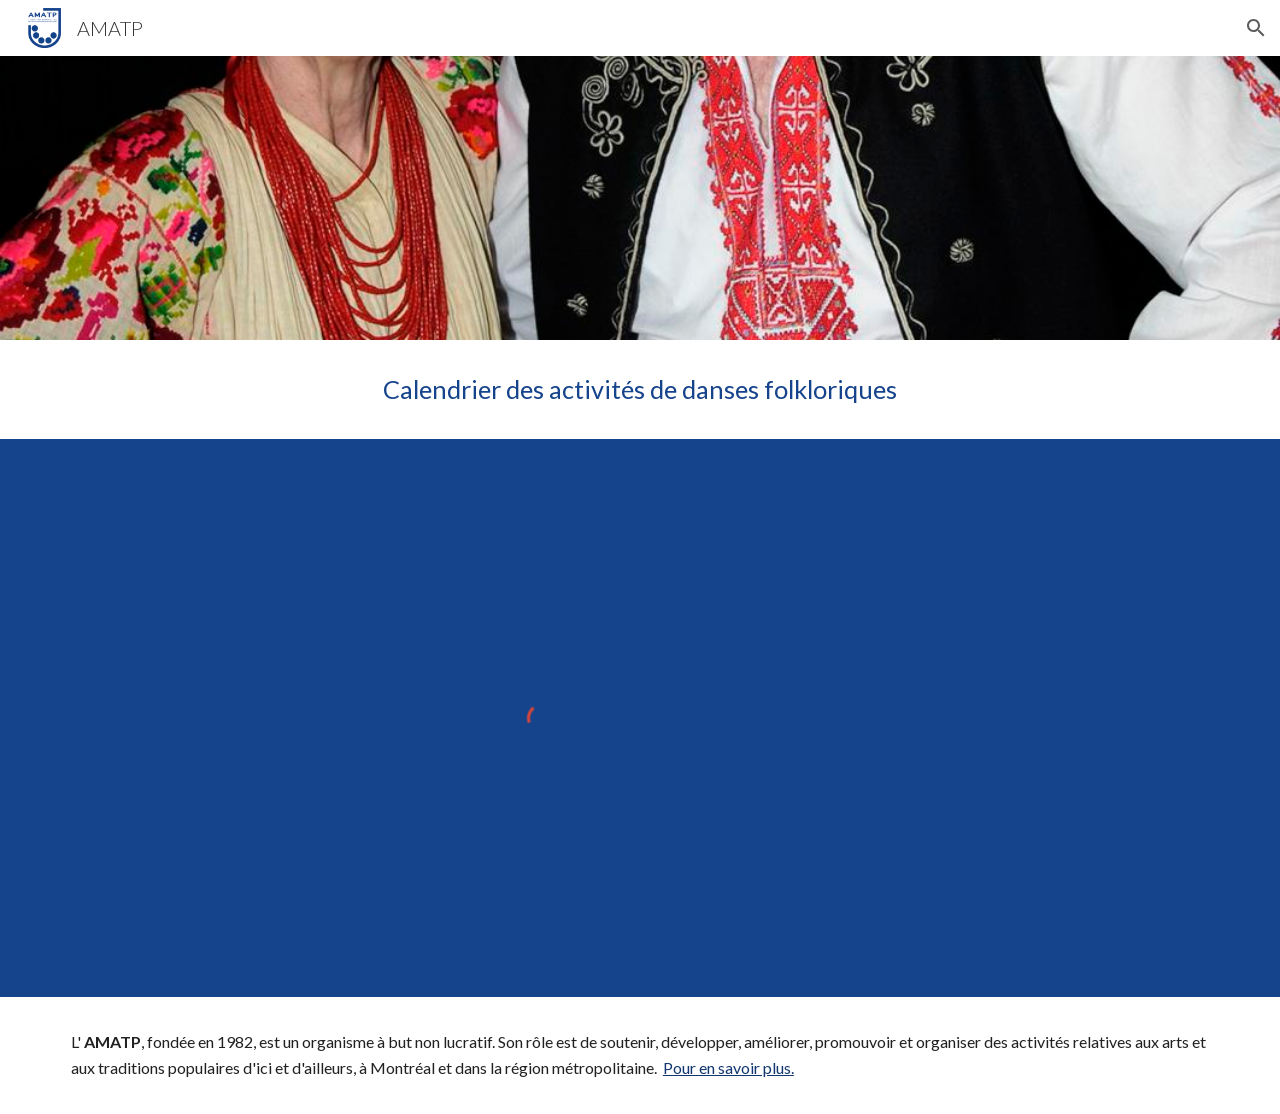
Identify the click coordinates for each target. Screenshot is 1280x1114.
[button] (1256, 28)
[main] (640, 389)
